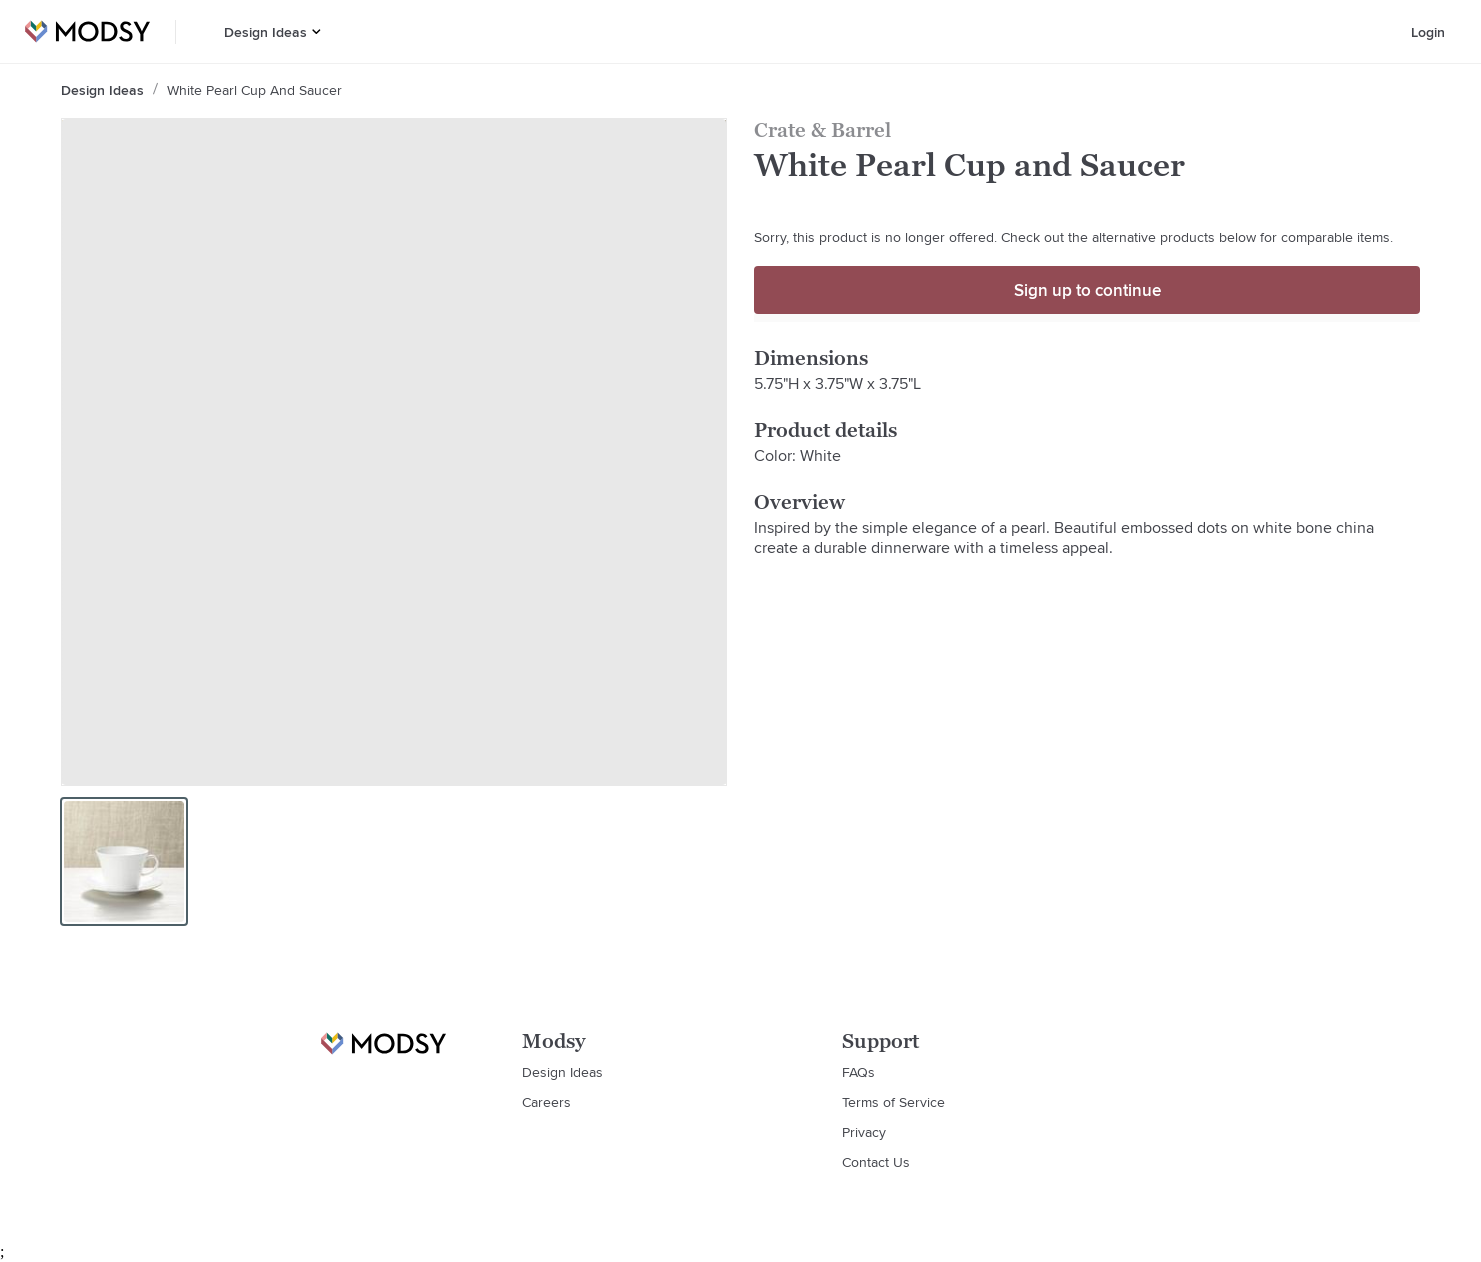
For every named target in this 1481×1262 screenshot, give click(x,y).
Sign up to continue (1087, 290)
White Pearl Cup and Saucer (254, 90)
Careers (546, 1102)
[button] (316, 31)
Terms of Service (893, 1102)
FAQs (858, 1072)
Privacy (864, 1132)
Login (1428, 32)
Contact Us (876, 1162)
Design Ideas (265, 32)
